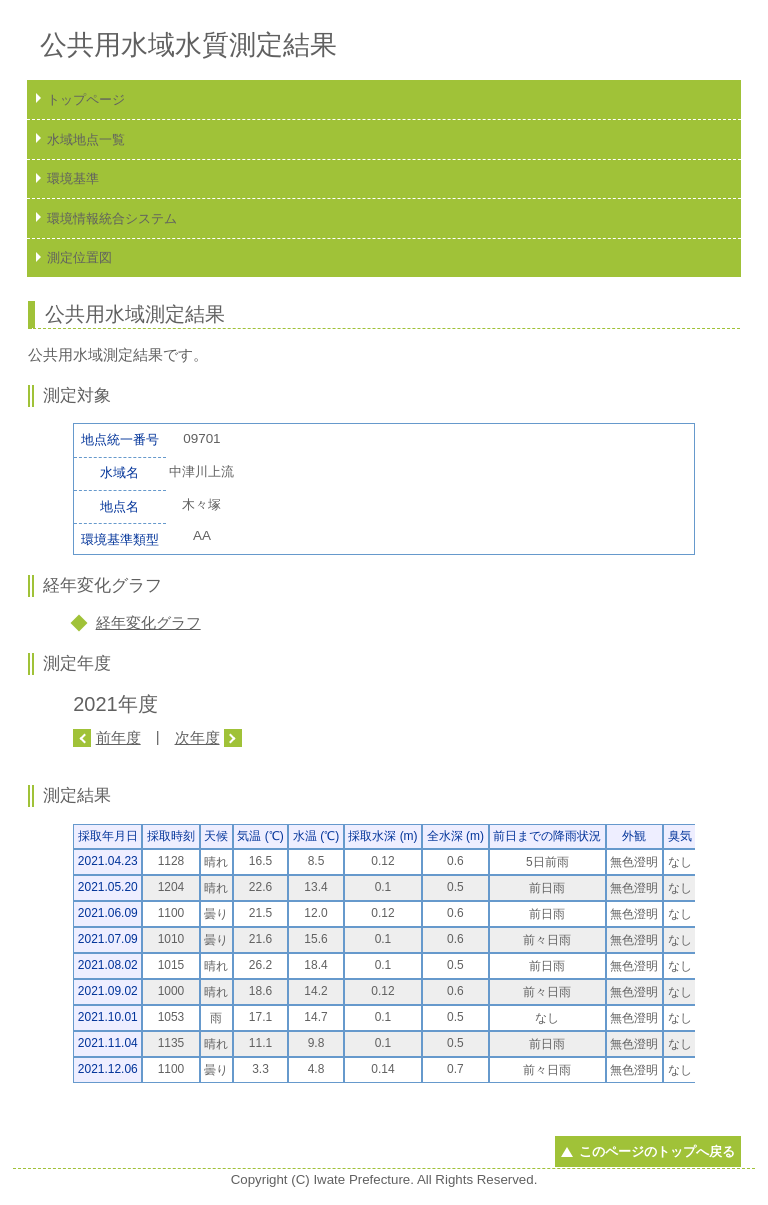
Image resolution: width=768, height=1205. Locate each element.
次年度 (197, 737)
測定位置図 (79, 257)
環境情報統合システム (112, 218)
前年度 (118, 737)
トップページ (86, 99)
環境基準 (73, 178)
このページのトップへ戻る (657, 1151)
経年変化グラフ (148, 622)
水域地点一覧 (86, 139)
